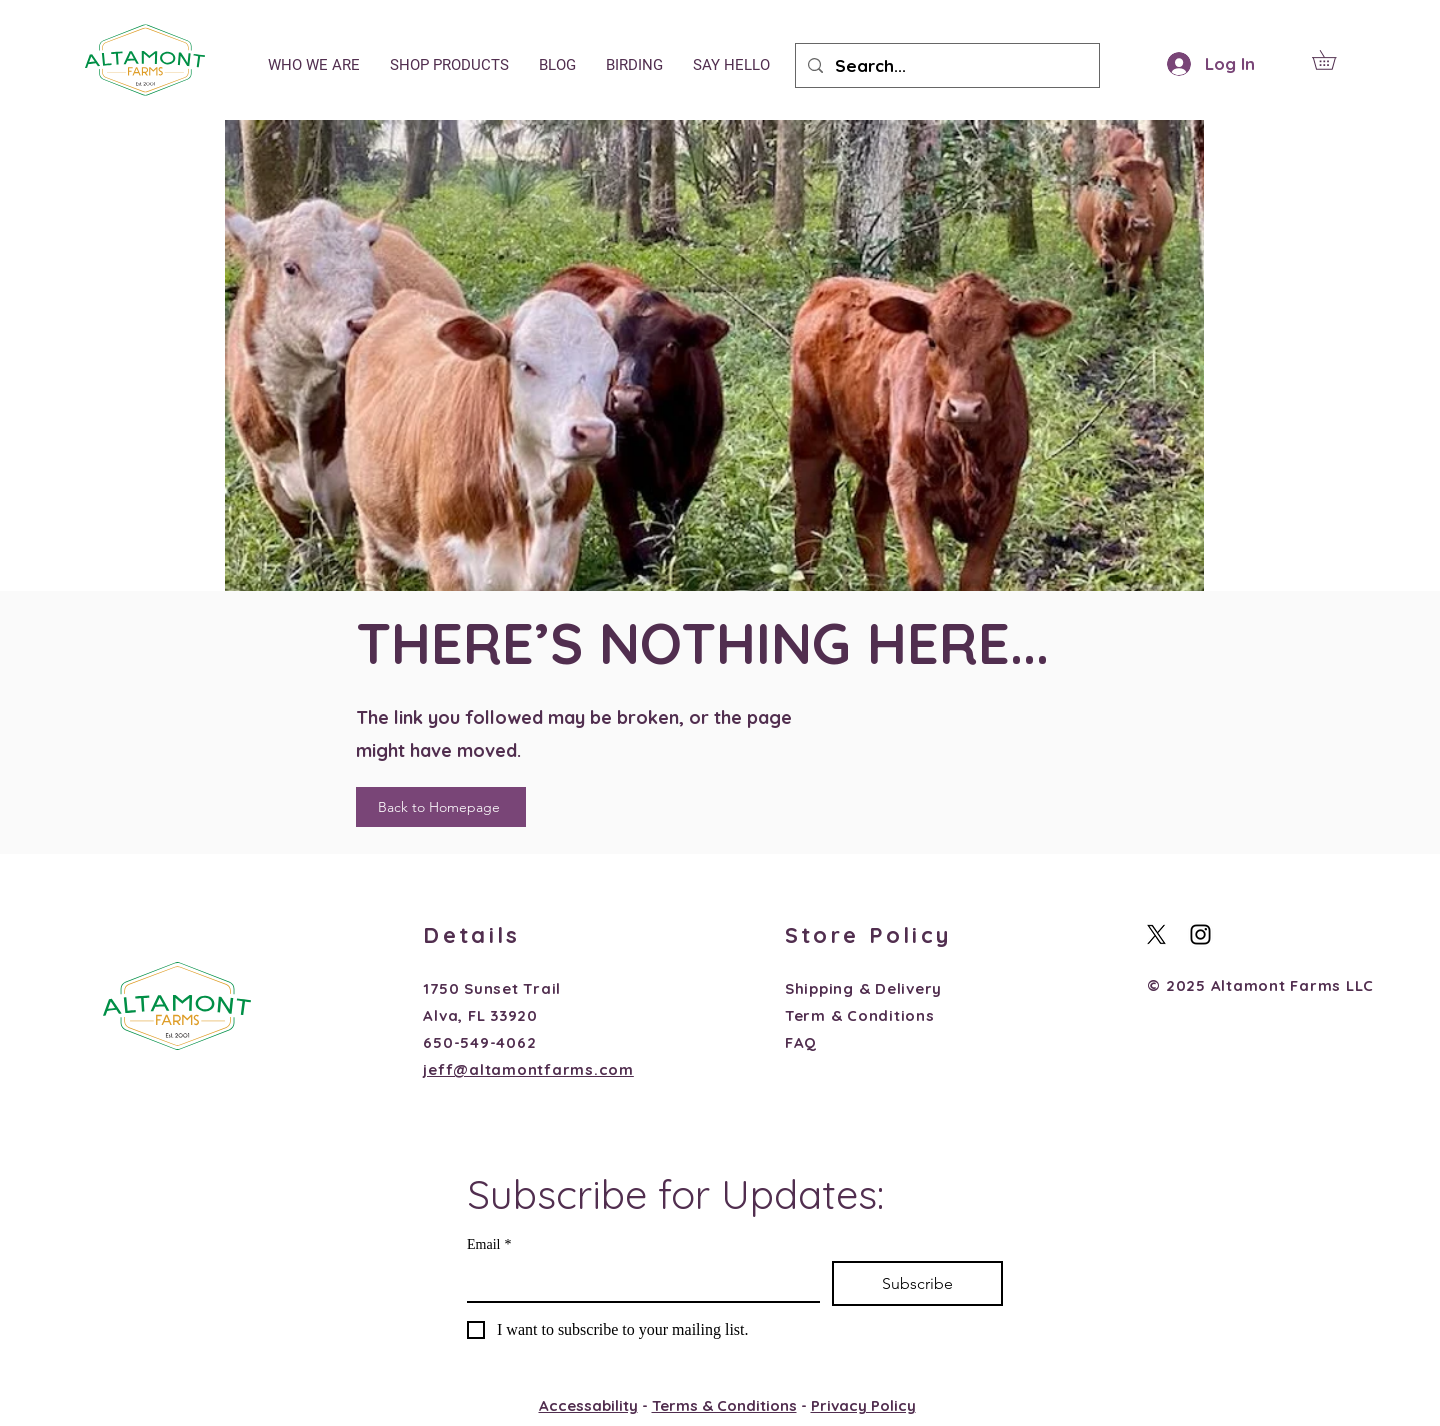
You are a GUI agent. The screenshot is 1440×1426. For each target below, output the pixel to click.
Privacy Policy (863, 1405)
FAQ (801, 1042)
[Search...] (946, 65)
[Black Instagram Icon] (1200, 934)
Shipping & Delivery (863, 988)
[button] (1333, 60)
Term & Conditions (860, 1015)
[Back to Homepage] (441, 807)
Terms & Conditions (724, 1405)
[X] (1156, 934)
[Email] (637, 1281)
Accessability (588, 1405)
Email (489, 1244)
